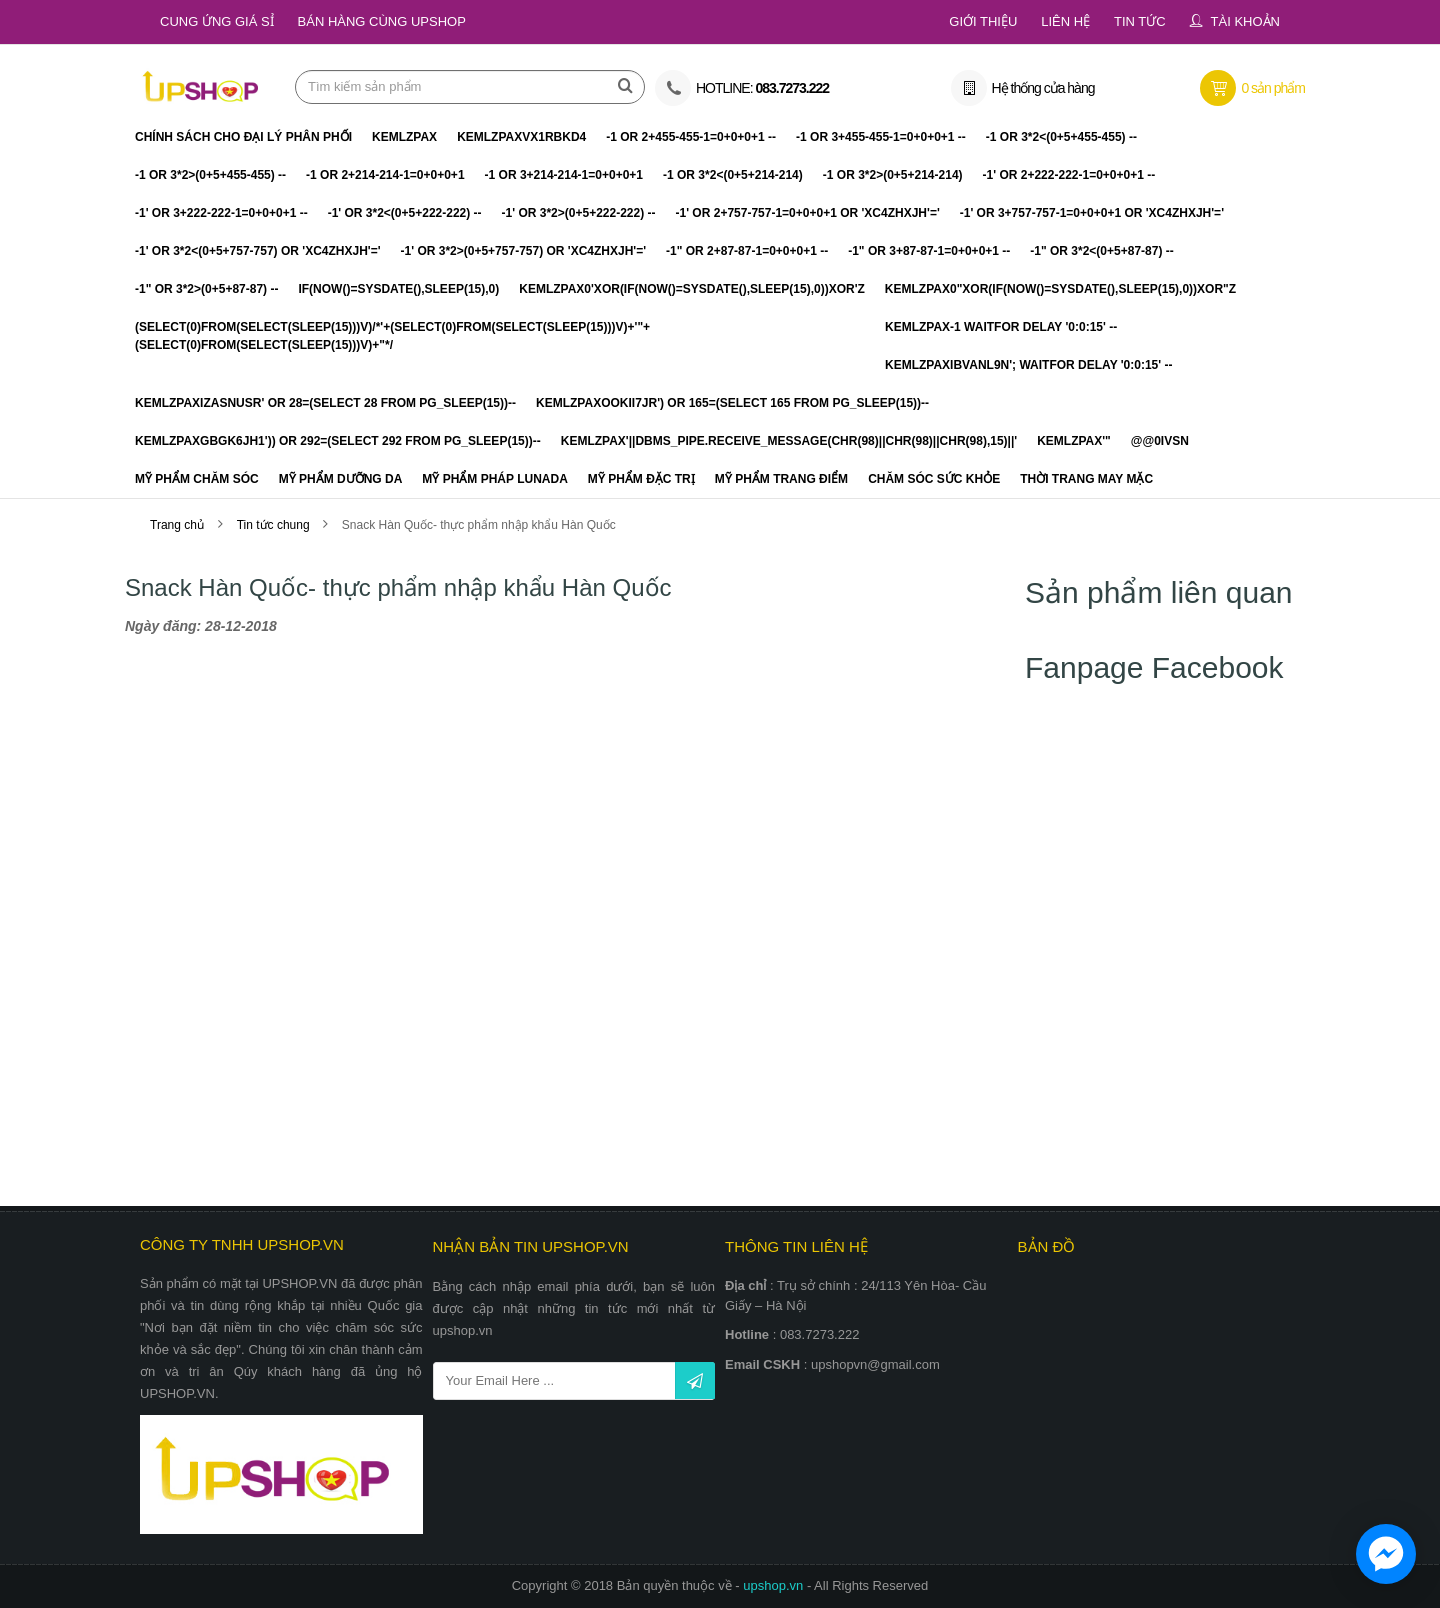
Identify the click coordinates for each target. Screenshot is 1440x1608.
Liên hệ (1065, 21)
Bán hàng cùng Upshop (382, 21)
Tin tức (1140, 21)
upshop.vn (775, 1585)
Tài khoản (1245, 21)
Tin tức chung (275, 526)
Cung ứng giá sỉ (217, 21)
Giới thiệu (983, 21)
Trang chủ (177, 526)
